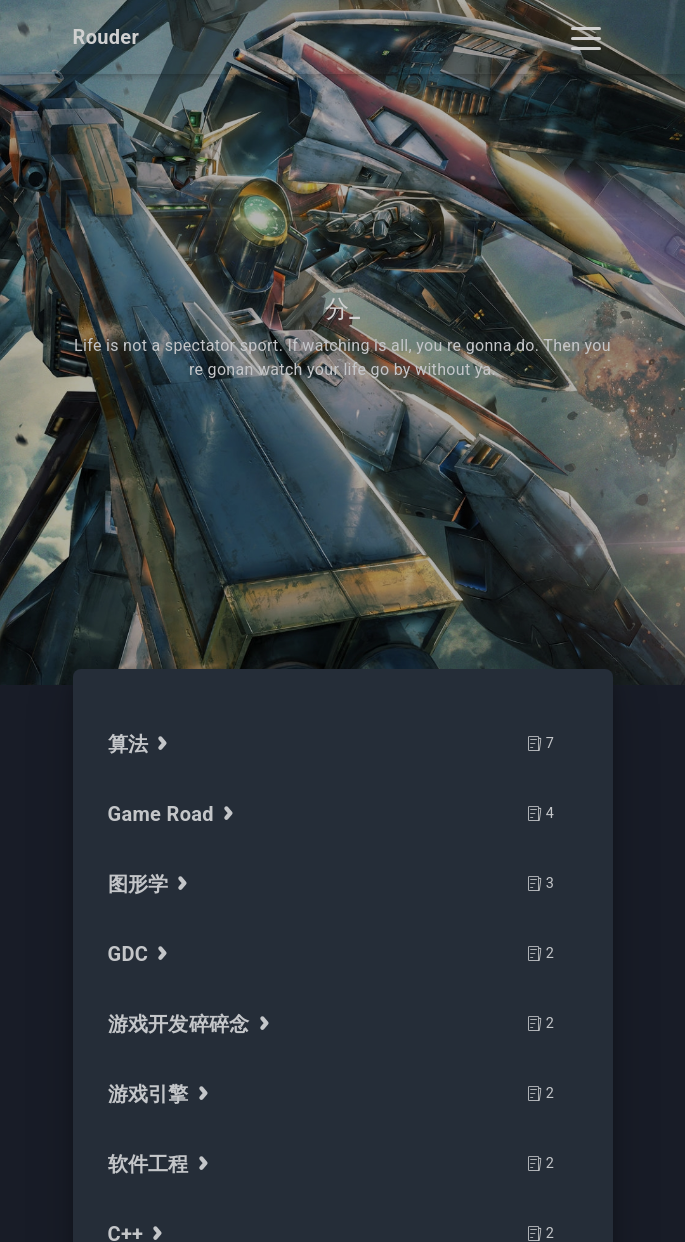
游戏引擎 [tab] (161, 1094)
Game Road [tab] (173, 814)
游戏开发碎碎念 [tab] (191, 1024)
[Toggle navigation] (586, 37)
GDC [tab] (140, 954)
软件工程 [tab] (161, 1164)
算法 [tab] (140, 744)
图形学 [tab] (150, 884)
